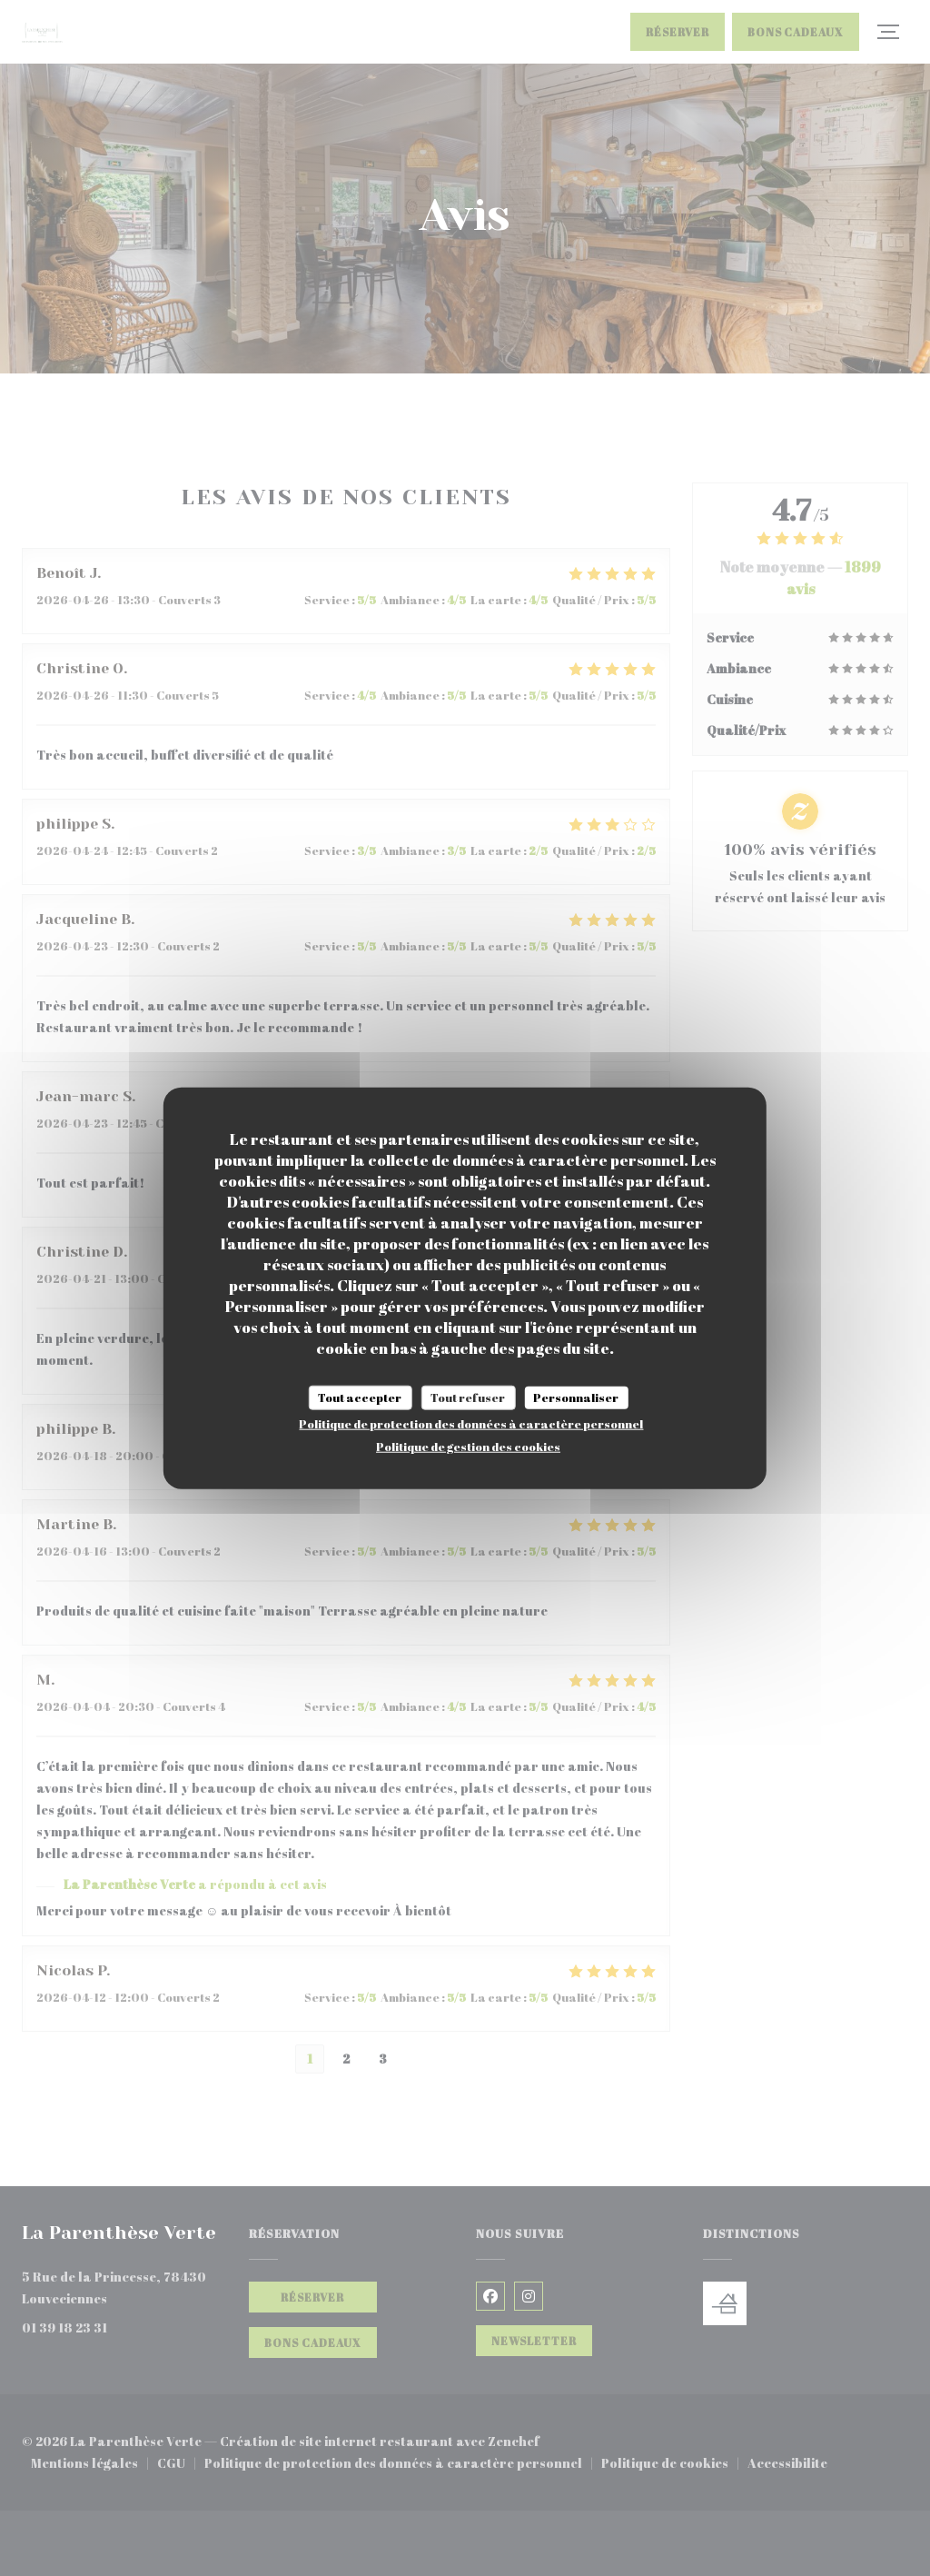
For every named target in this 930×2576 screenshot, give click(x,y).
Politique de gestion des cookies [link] (468, 1446)
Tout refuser (467, 1396)
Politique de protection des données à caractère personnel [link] (471, 1424)
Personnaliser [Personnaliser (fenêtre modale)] (575, 1396)
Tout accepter (359, 1396)
